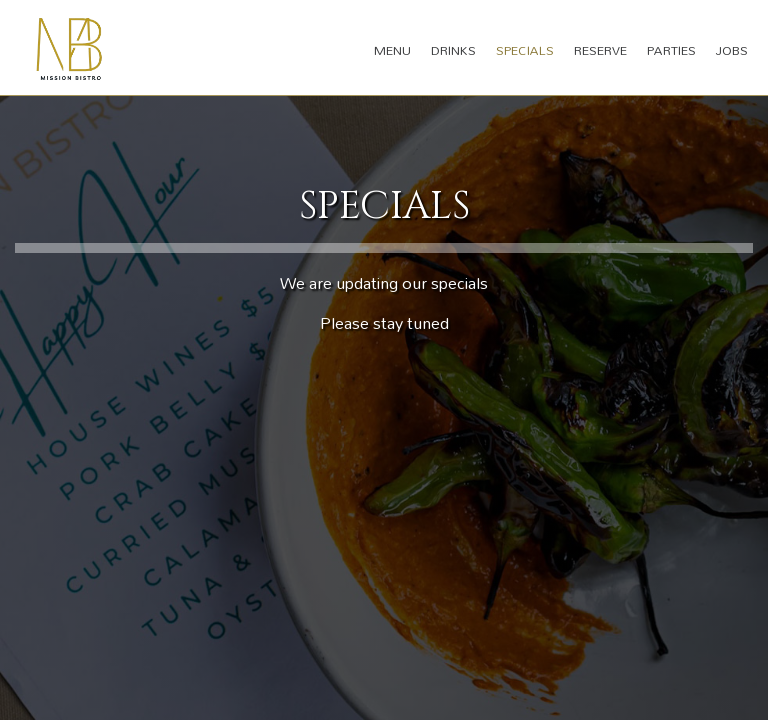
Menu (392, 50)
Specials (525, 50)
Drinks (453, 50)
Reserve (600, 50)
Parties (671, 50)
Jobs (732, 50)
